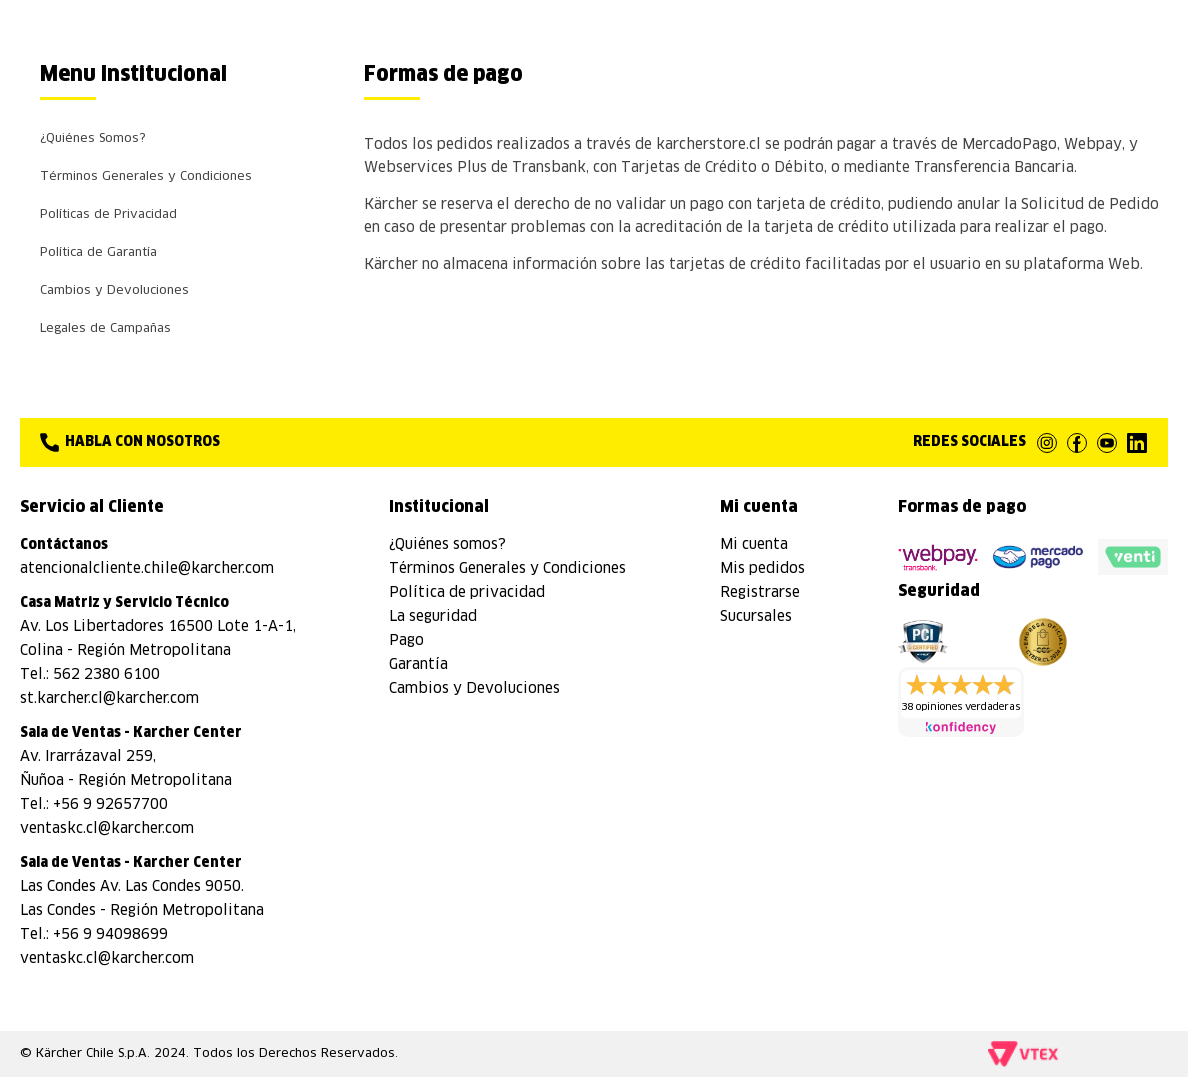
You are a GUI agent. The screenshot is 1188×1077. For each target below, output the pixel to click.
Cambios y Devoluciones (114, 291)
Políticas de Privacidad (108, 215)
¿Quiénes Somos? (93, 139)
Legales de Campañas (105, 329)
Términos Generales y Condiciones (146, 177)
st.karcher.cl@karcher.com (109, 699)
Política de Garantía (98, 253)
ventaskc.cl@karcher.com (107, 829)
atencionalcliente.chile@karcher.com (147, 569)
